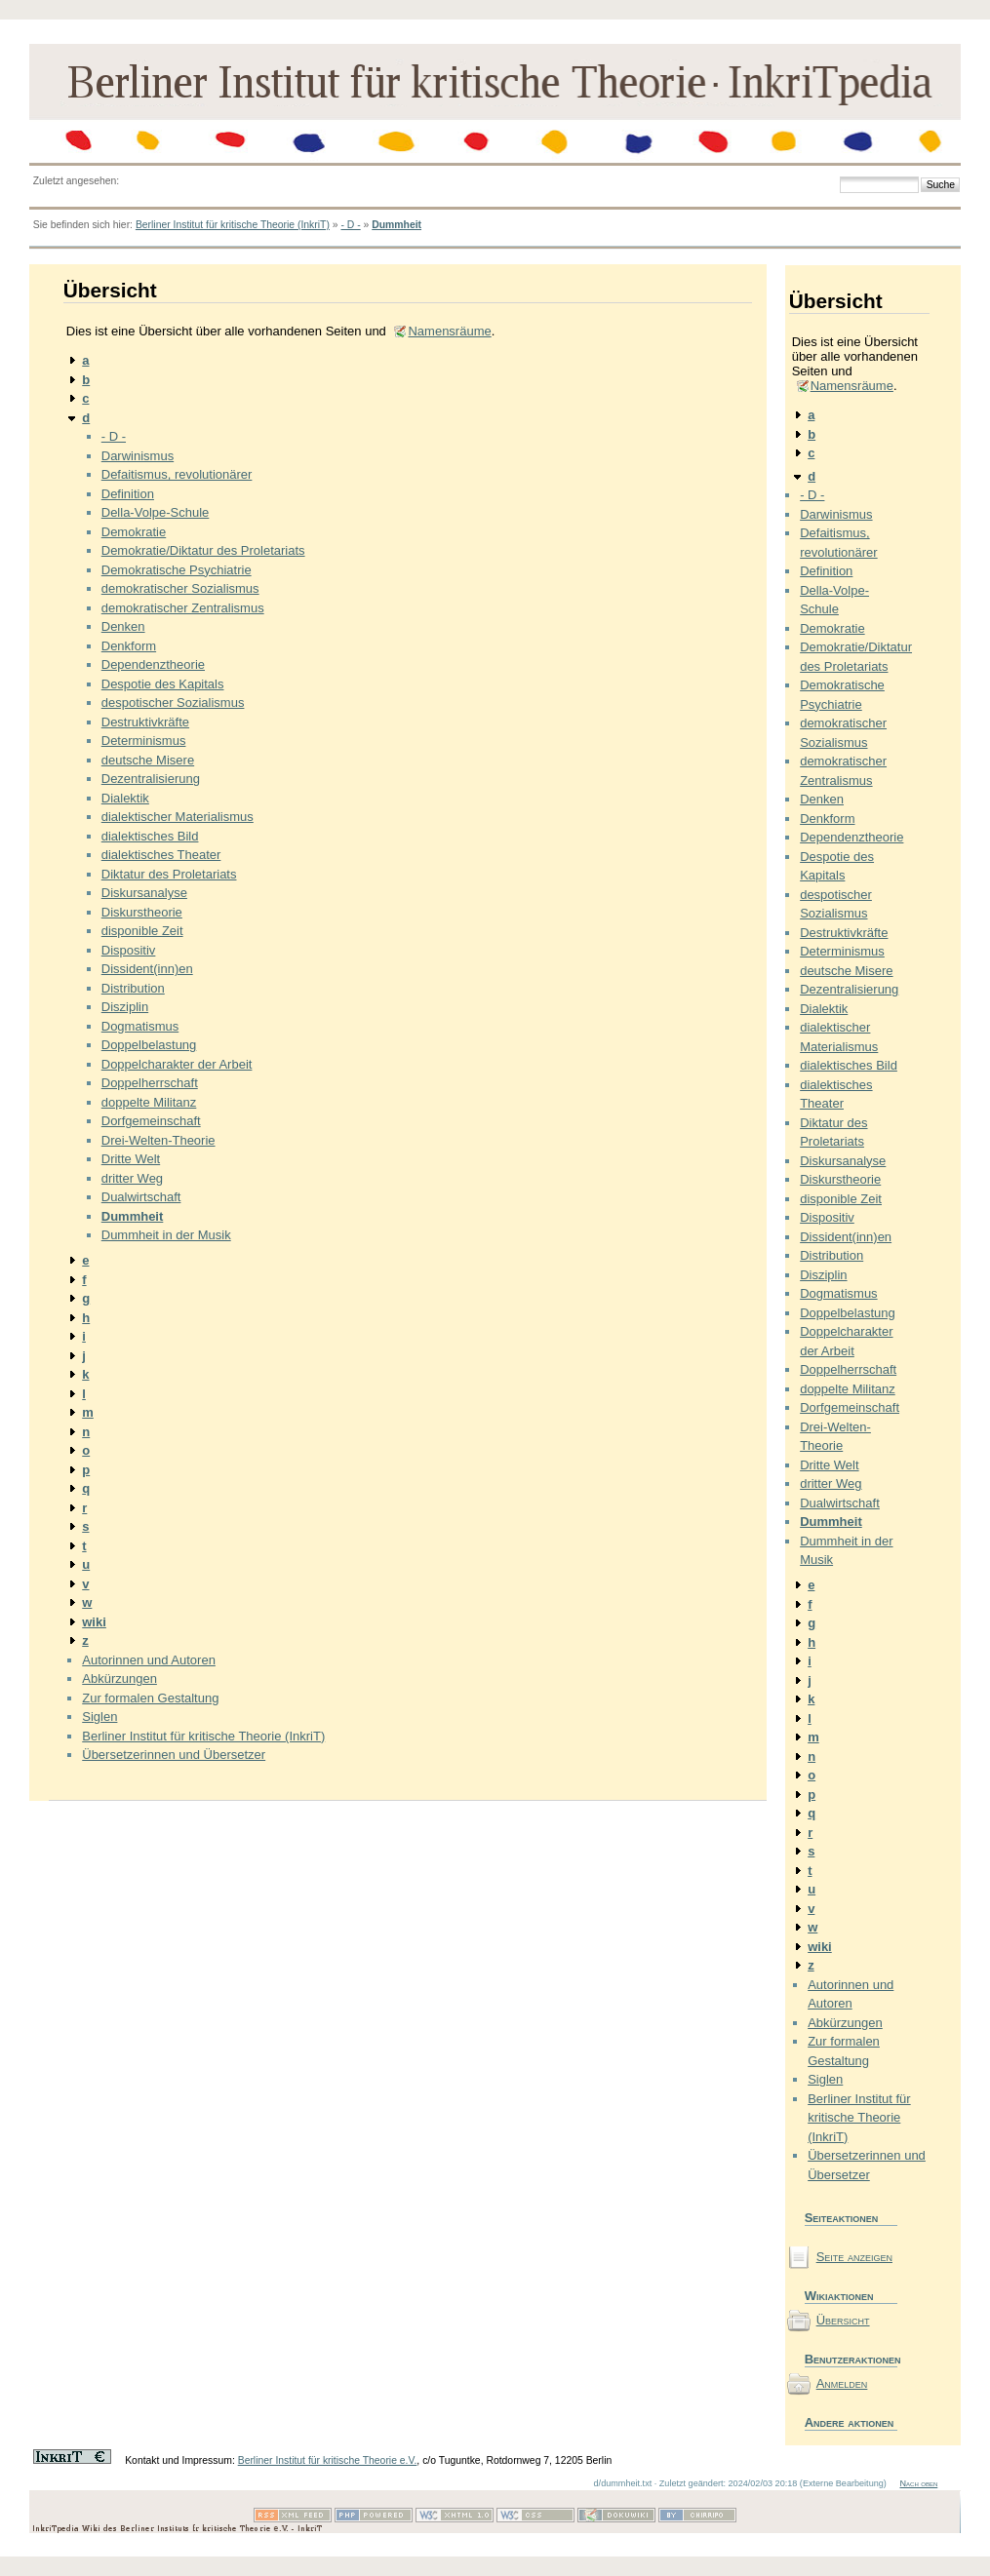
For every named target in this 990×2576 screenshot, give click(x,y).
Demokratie (133, 532)
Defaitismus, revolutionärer (177, 474)
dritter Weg (132, 1178)
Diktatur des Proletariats (169, 874)
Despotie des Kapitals (162, 684)
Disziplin (124, 1006)
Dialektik (125, 798)
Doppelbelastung (149, 1044)
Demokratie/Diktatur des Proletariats (203, 550)
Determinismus (143, 740)
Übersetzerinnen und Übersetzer (173, 1754)
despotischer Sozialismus (173, 702)
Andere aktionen (849, 2422)
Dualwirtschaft (141, 1197)
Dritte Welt (130, 1158)
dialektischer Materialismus (177, 816)
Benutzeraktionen (851, 2359)
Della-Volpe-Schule (155, 512)
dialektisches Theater (161, 854)
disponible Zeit (142, 930)
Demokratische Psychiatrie (176, 570)
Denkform (128, 646)
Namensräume (449, 331)
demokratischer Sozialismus (180, 588)
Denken (123, 626)
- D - (350, 224)
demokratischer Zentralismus (182, 608)
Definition (127, 494)
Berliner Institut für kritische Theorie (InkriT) (233, 224)
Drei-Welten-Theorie (158, 1140)
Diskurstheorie (141, 912)
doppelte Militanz (149, 1102)
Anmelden (842, 2383)
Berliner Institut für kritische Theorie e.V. (327, 2460)
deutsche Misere (147, 760)
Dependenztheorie (153, 664)
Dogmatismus (139, 1026)
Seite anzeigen (854, 2256)
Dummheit (396, 224)
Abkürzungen (119, 1678)
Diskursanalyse (144, 892)
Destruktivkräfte (145, 722)
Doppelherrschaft (149, 1082)
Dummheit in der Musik (166, 1235)
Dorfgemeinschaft (151, 1120)
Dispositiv (128, 950)
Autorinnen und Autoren (149, 1660)
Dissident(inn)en (147, 968)
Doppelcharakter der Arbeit (177, 1064)
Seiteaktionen (842, 2217)
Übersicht (843, 2320)
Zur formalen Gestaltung (150, 1698)
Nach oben (918, 2483)
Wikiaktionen (839, 2295)
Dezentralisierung (150, 778)
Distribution (133, 988)
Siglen (99, 1716)
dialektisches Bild (150, 836)
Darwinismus (137, 456)
